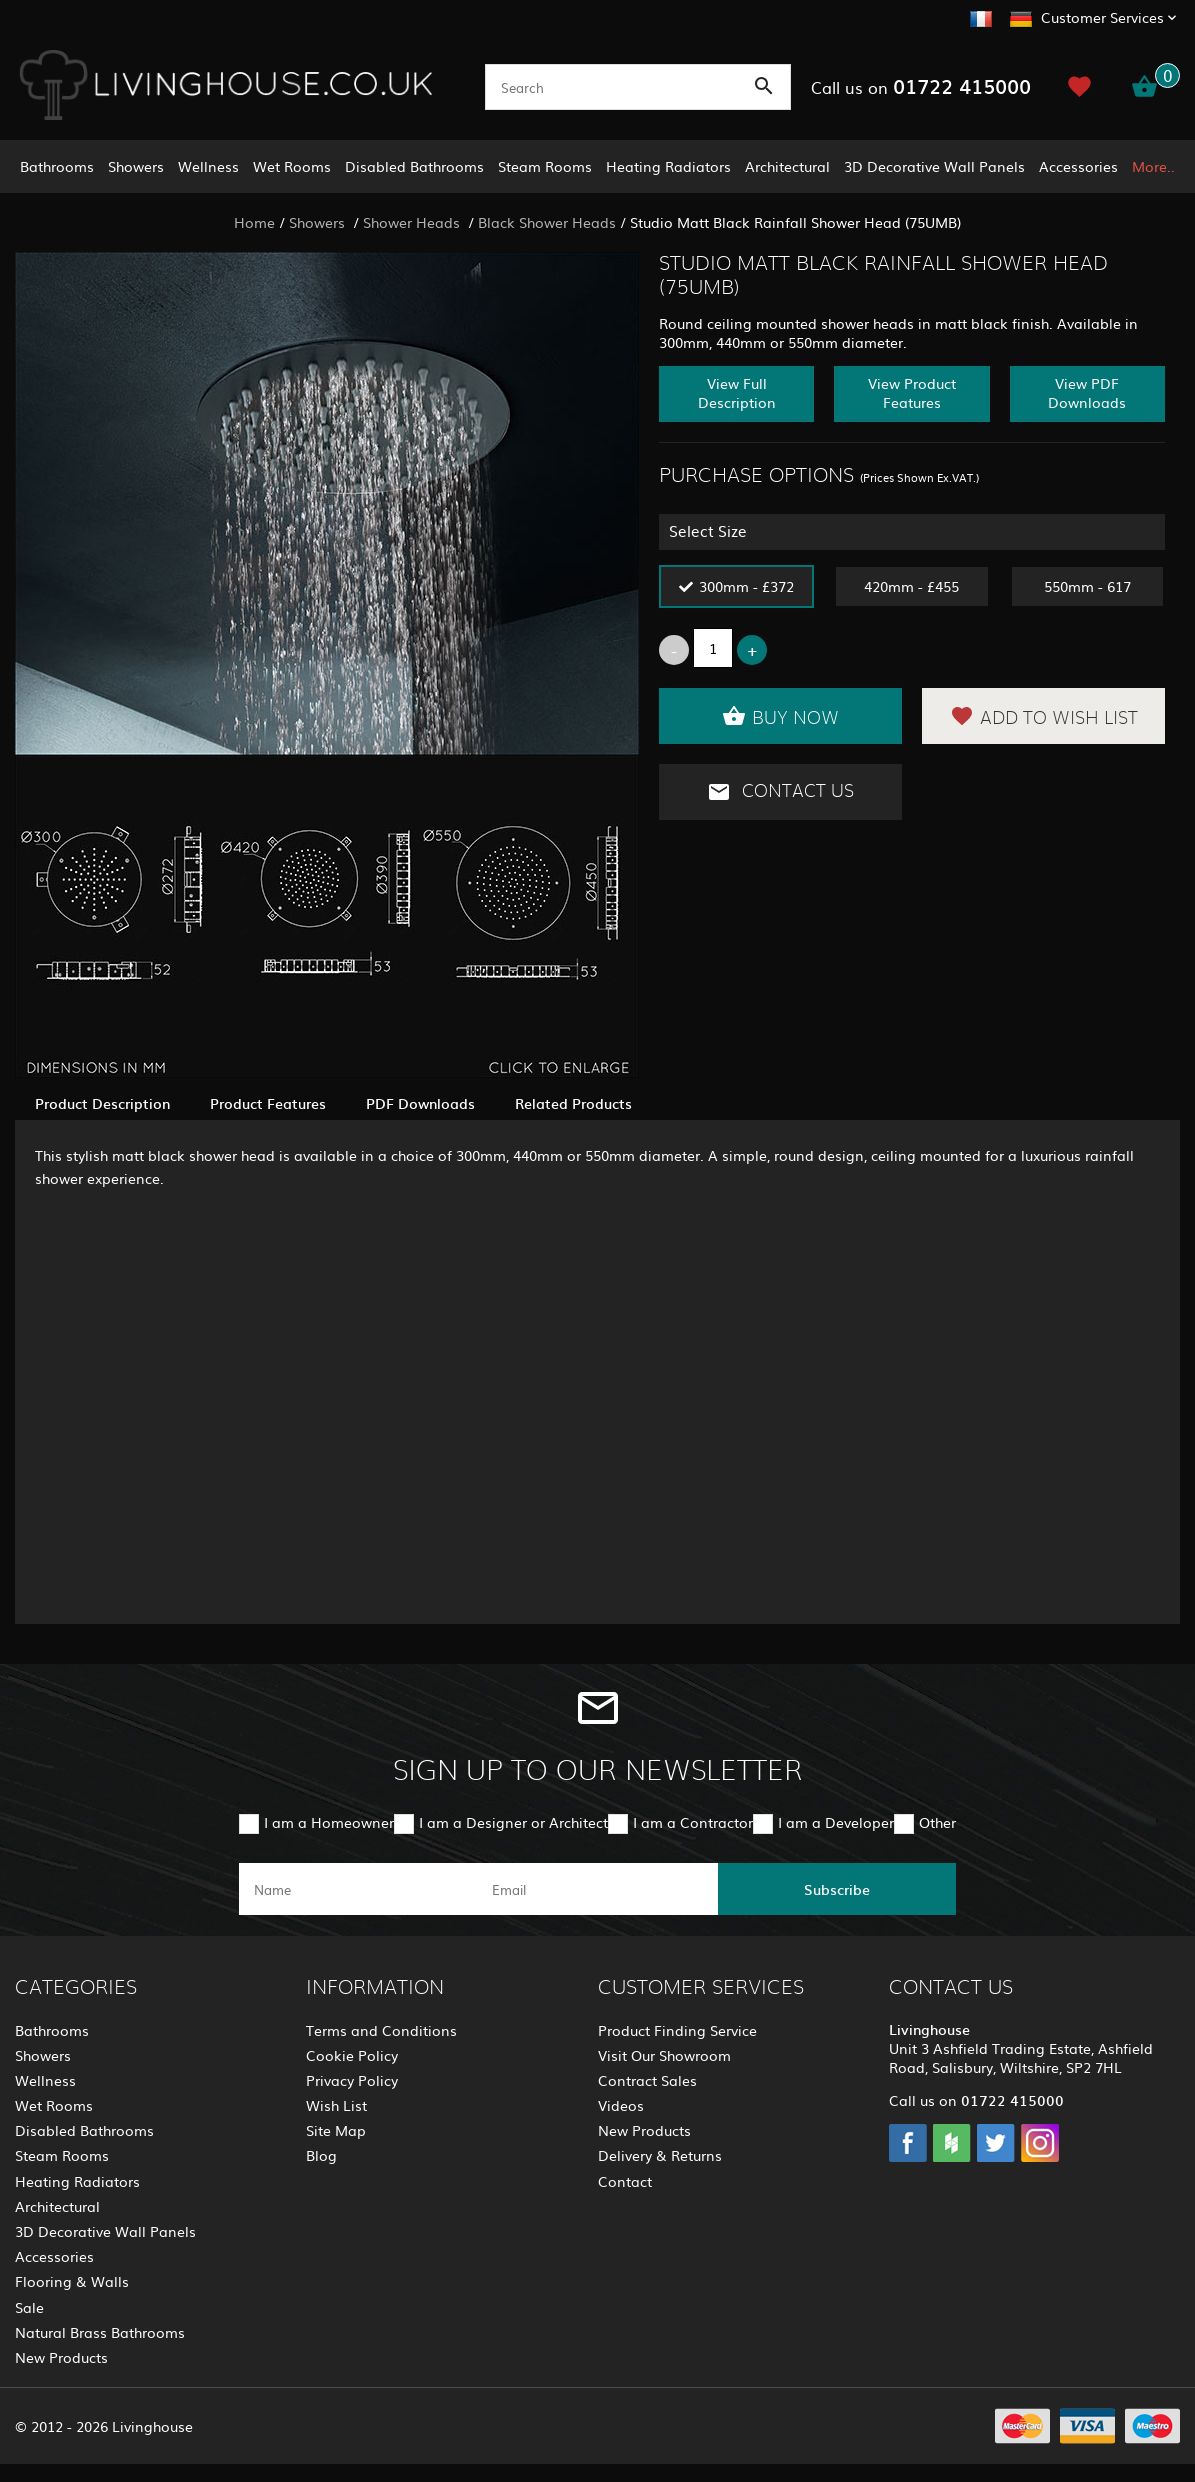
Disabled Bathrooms (414, 166)
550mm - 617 (1087, 586)
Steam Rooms (545, 166)
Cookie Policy (352, 2055)
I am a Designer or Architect (513, 1822)
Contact (625, 2181)
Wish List (336, 2105)
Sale (29, 2307)
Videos (621, 2105)
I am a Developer (836, 1822)
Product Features (268, 1103)
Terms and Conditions (381, 2030)
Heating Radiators (668, 166)
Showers (136, 166)
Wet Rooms (292, 166)
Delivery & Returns (660, 2155)
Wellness (208, 166)
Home (254, 222)
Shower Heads (413, 222)
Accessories (1078, 166)
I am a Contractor (693, 1822)
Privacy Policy (352, 2080)
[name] (358, 1889)
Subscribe (837, 1889)
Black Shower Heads (547, 222)
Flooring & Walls (72, 2281)
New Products (61, 2357)
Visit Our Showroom (664, 2055)
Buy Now (780, 716)
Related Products (573, 1103)
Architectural (787, 166)
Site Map (336, 2130)
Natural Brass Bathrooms (100, 2332)
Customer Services (1102, 17)
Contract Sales (647, 2080)
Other (937, 1822)
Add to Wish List (1044, 716)
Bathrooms (57, 166)
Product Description (102, 1103)
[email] (596, 1889)
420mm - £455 (911, 586)
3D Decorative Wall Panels (934, 166)
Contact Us (780, 792)
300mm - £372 (746, 586)
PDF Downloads (420, 1103)
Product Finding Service (677, 2030)
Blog (321, 2155)
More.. (1153, 166)
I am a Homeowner (329, 1822)
